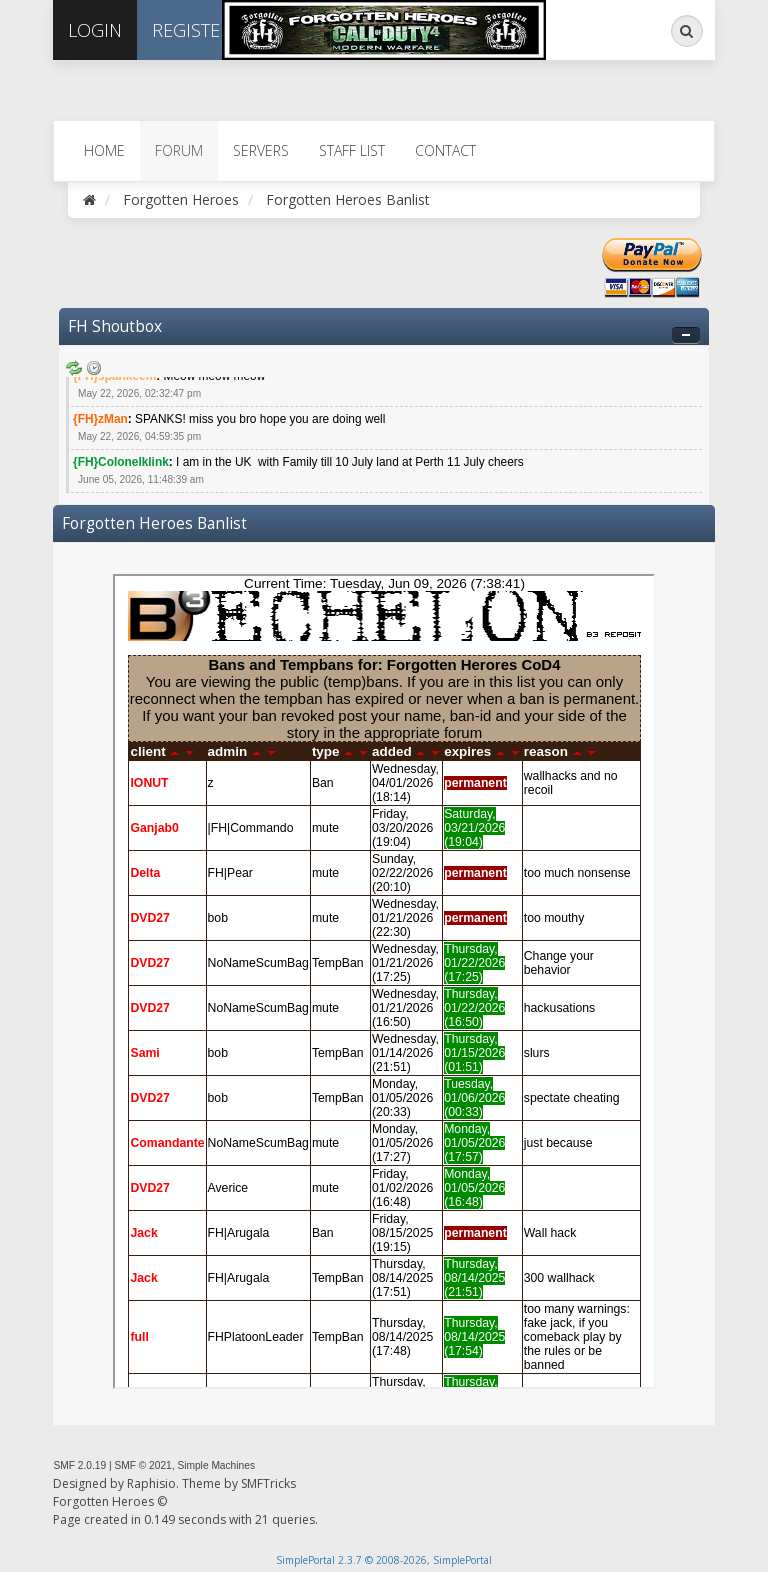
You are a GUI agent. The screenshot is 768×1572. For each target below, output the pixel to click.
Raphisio (151, 1483)
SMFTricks (268, 1483)
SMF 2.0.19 (79, 1465)
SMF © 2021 (142, 1465)
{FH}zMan (100, 419)
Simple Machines (216, 1465)
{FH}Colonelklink (121, 462)
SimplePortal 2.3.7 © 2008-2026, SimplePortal (384, 1560)
